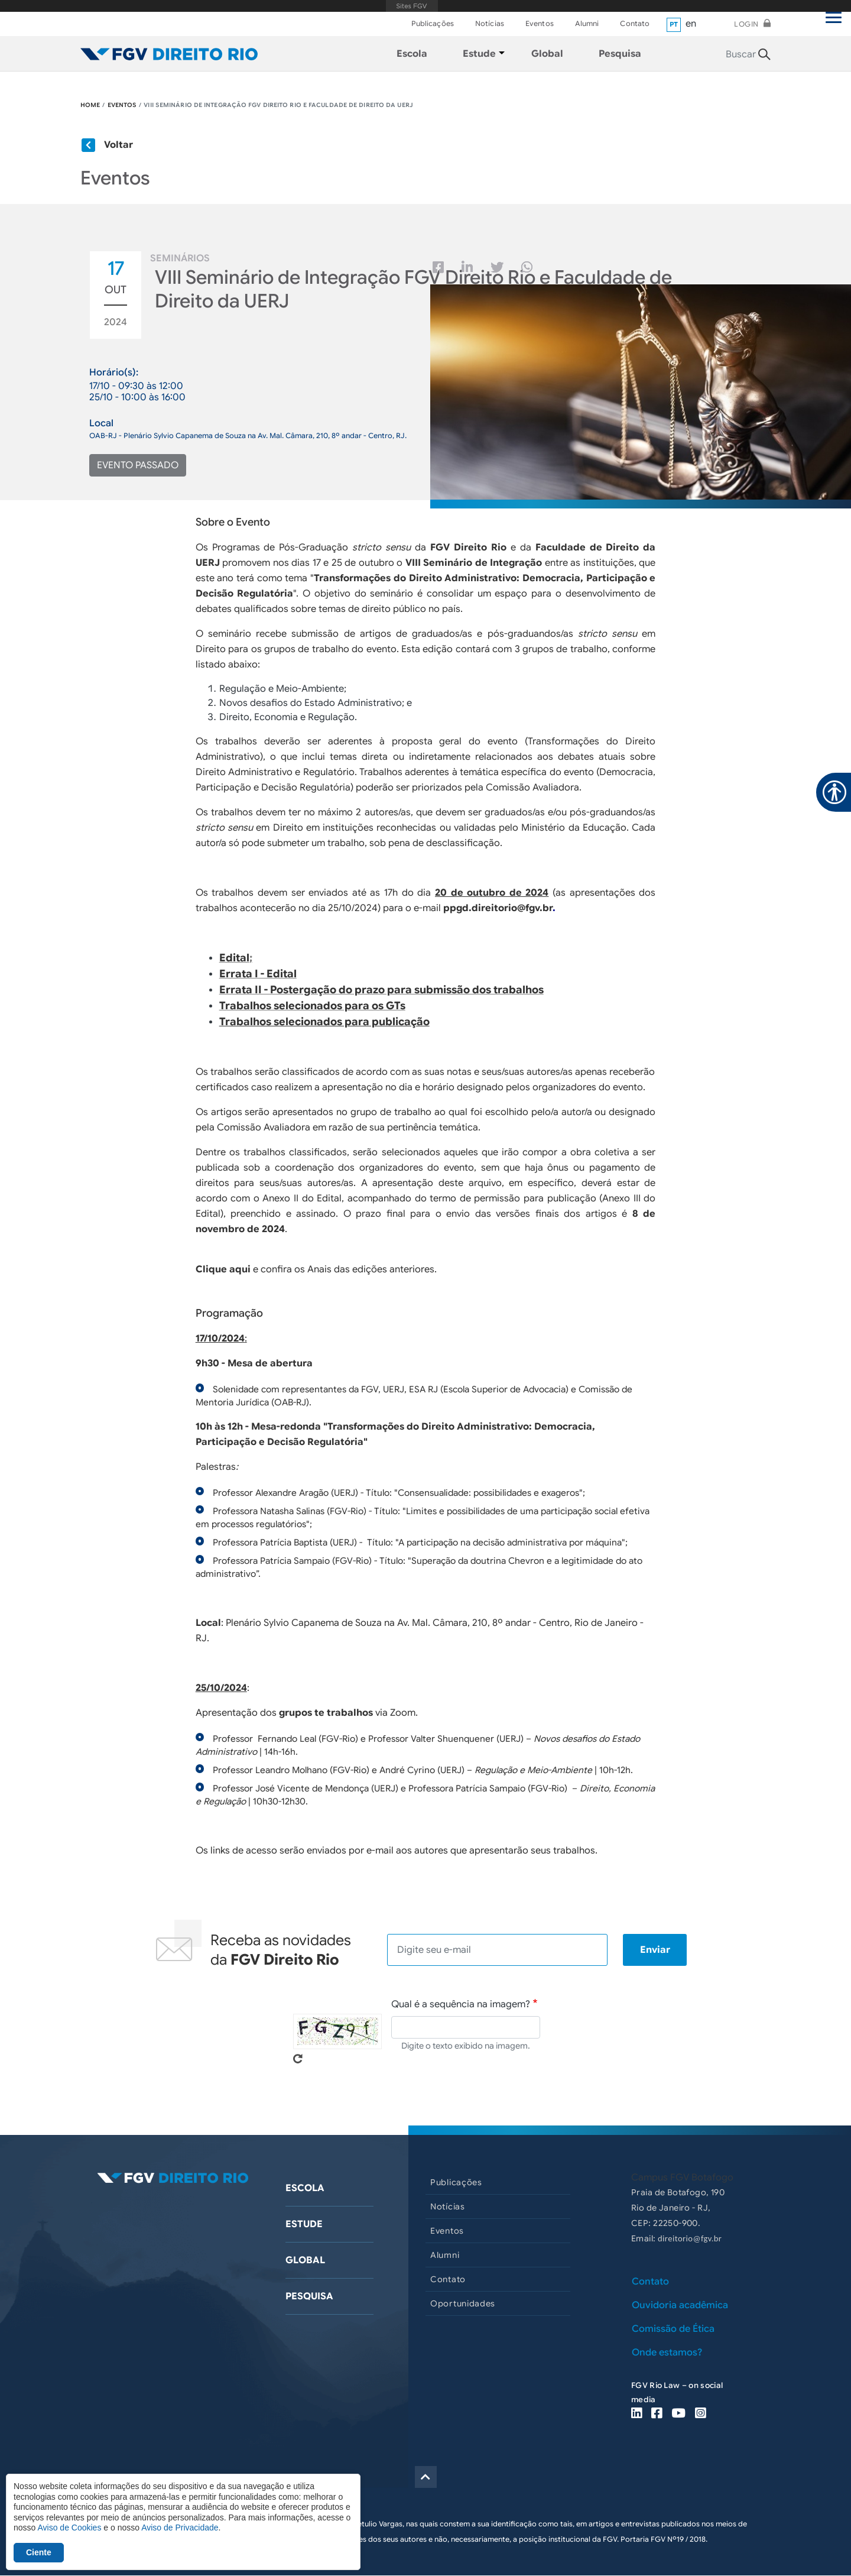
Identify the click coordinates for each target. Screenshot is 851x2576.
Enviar (655, 1950)
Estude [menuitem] (479, 54)
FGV (412, 6)
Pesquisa (309, 2296)
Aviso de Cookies (69, 2527)
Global (305, 2260)
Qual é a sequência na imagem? (460, 2004)
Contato (634, 23)
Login (746, 24)
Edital (234, 957)
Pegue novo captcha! (298, 2058)
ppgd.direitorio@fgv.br (498, 908)
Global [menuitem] (547, 54)
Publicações (432, 23)
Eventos (539, 23)
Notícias (489, 23)
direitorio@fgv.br (690, 2238)
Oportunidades (462, 2303)
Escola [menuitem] (412, 54)
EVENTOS (122, 105)
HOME (90, 105)
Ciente (38, 2552)
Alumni (587, 23)
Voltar (118, 145)
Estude (304, 2224)
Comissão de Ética (673, 2329)
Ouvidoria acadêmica (680, 2305)
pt (674, 24)
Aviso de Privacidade (179, 2527)
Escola (304, 2188)
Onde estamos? (667, 2352)
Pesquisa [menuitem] (620, 54)
